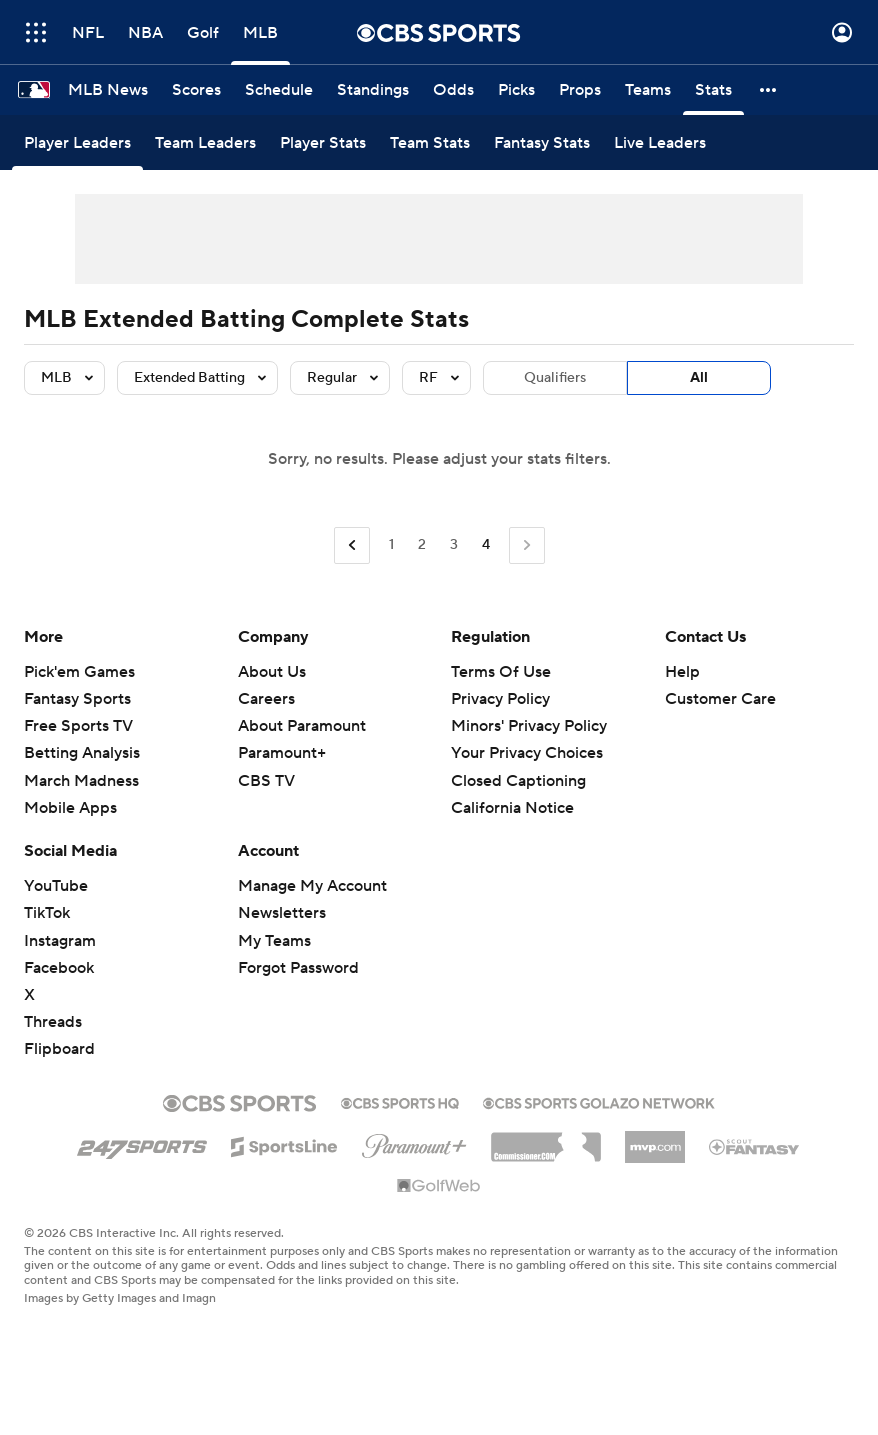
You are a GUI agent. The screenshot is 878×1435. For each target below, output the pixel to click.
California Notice (512, 808)
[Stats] (713, 90)
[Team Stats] (430, 142)
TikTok (47, 913)
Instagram (60, 941)
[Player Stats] (323, 142)
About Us (272, 672)
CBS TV (266, 781)
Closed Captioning (518, 781)
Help (682, 672)
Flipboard (59, 1049)
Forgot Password (298, 968)
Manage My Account (312, 886)
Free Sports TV (78, 726)
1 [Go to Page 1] (391, 545)
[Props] (580, 90)
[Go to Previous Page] (352, 545)
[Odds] (453, 90)
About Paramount (302, 726)
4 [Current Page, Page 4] (486, 545)
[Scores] (196, 90)
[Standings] (373, 90)
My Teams (274, 941)
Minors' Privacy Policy (529, 726)
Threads (53, 1022)
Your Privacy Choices (527, 753)
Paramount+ (282, 753)
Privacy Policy (500, 699)
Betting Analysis (82, 753)
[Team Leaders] (205, 142)
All (699, 378)
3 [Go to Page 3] (454, 545)
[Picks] (516, 90)
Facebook (59, 968)
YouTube (56, 886)
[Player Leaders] (77, 142)
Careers (266, 699)
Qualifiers (555, 378)
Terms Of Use (501, 672)
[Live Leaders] (660, 142)
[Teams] (648, 90)
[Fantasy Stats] (542, 142)
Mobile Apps (70, 808)
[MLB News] (108, 90)
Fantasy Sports (77, 699)
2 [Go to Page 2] (422, 545)
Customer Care (720, 699)
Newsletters (282, 913)
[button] (769, 90)
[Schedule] (279, 90)
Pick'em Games (79, 672)
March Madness (81, 781)
